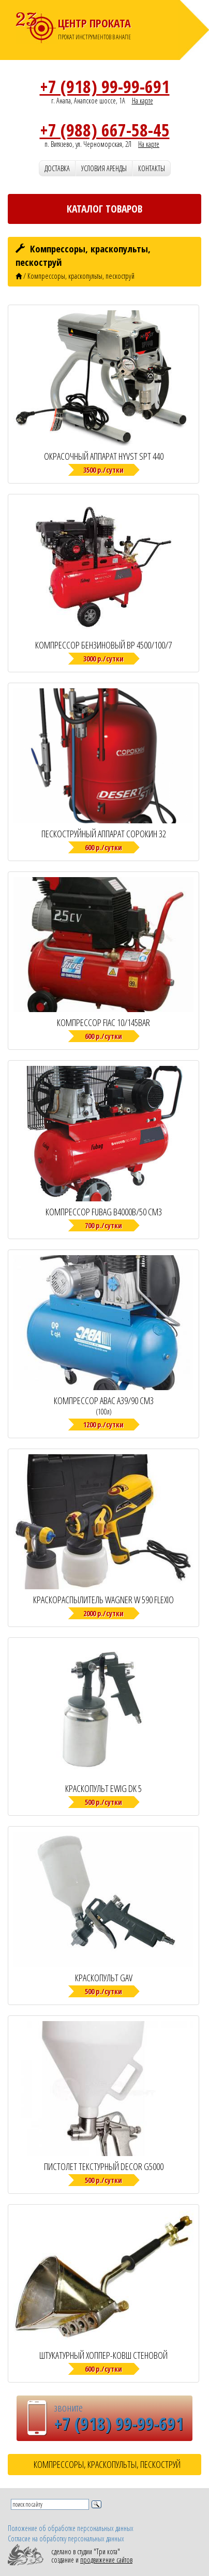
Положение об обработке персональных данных (70, 2528)
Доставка (57, 168)
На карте (142, 101)
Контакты (151, 168)
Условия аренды (104, 168)
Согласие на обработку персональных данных (66, 2538)
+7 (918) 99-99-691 (105, 86)
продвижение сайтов (106, 2560)
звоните (68, 2407)
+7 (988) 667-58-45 (105, 130)
